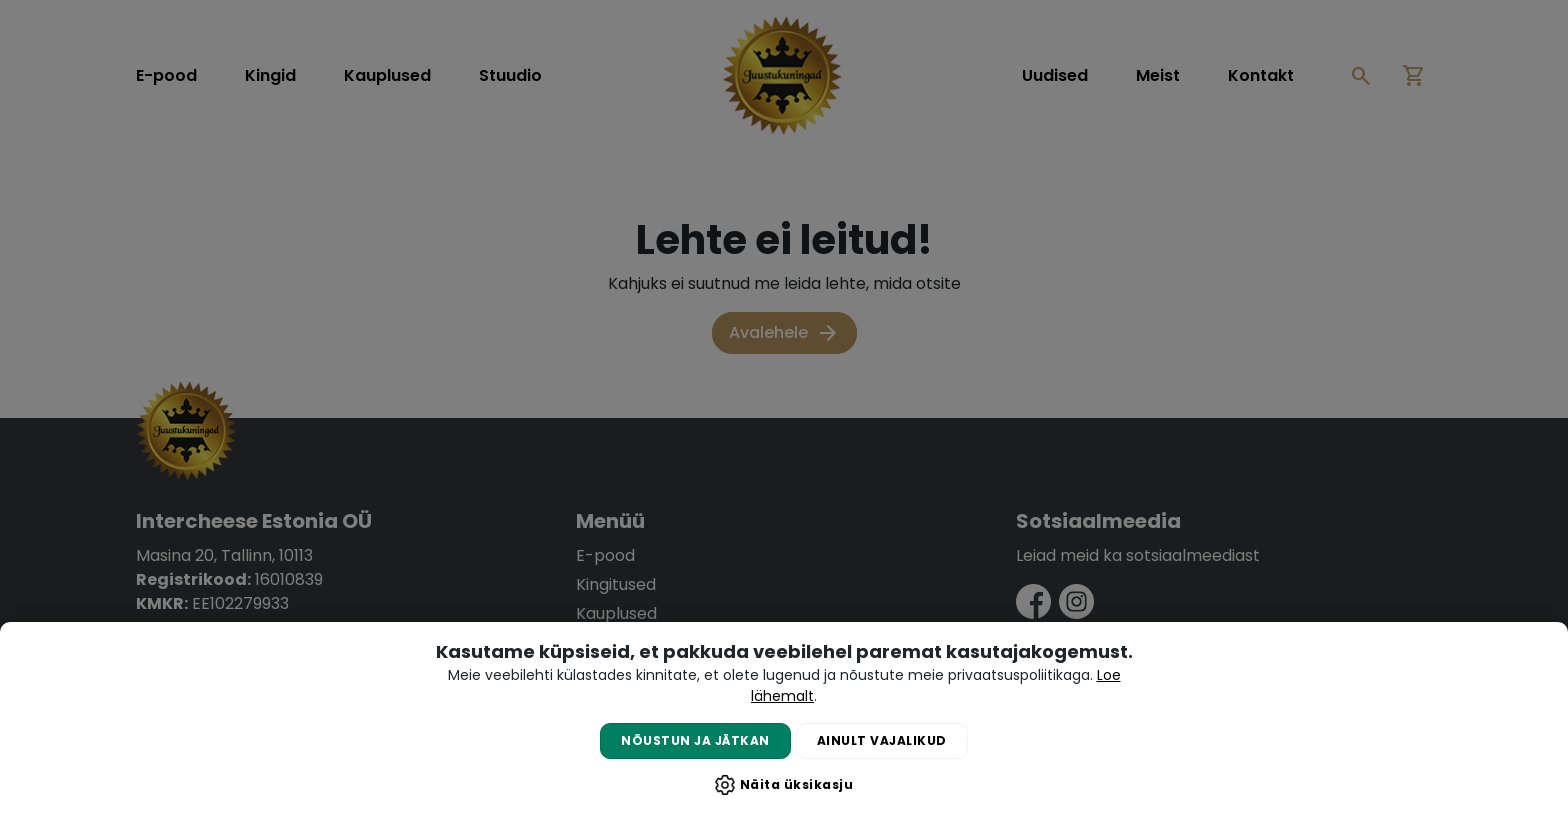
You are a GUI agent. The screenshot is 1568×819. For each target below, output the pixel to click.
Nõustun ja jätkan (695, 740)
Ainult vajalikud (882, 740)
